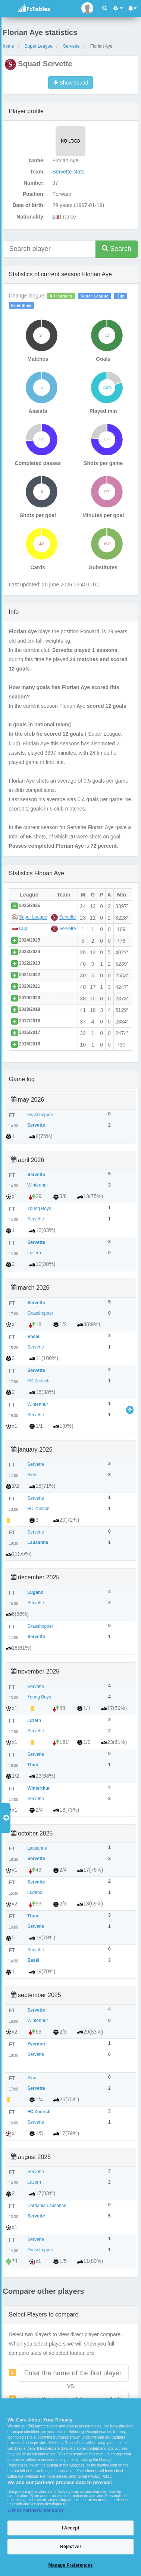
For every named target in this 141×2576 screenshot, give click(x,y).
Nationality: (30, 217)
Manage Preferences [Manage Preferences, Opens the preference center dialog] (70, 2565)
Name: (37, 160)
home (8, 46)
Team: (37, 172)
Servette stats (69, 172)
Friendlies (21, 305)
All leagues (61, 296)
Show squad (70, 83)
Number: (34, 183)
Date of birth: (28, 205)
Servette (71, 46)
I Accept (70, 2528)
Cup (121, 296)
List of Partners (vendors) (35, 2510)
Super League (39, 46)
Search (116, 248)
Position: (34, 194)
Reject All (70, 2546)
